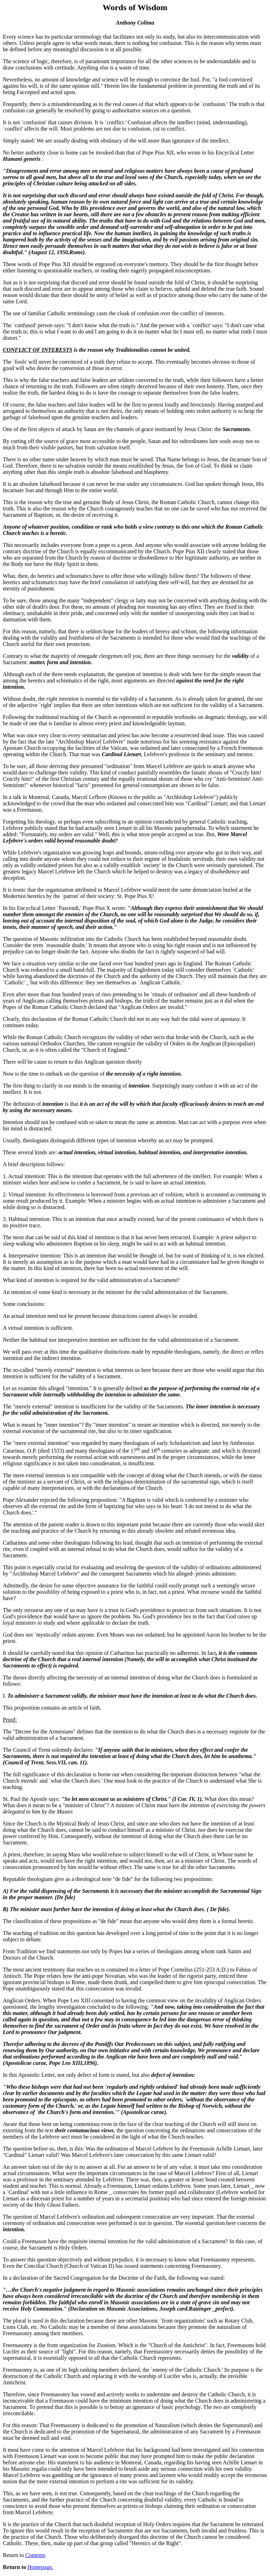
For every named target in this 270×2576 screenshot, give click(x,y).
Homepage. (40, 2567)
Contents (35, 2555)
